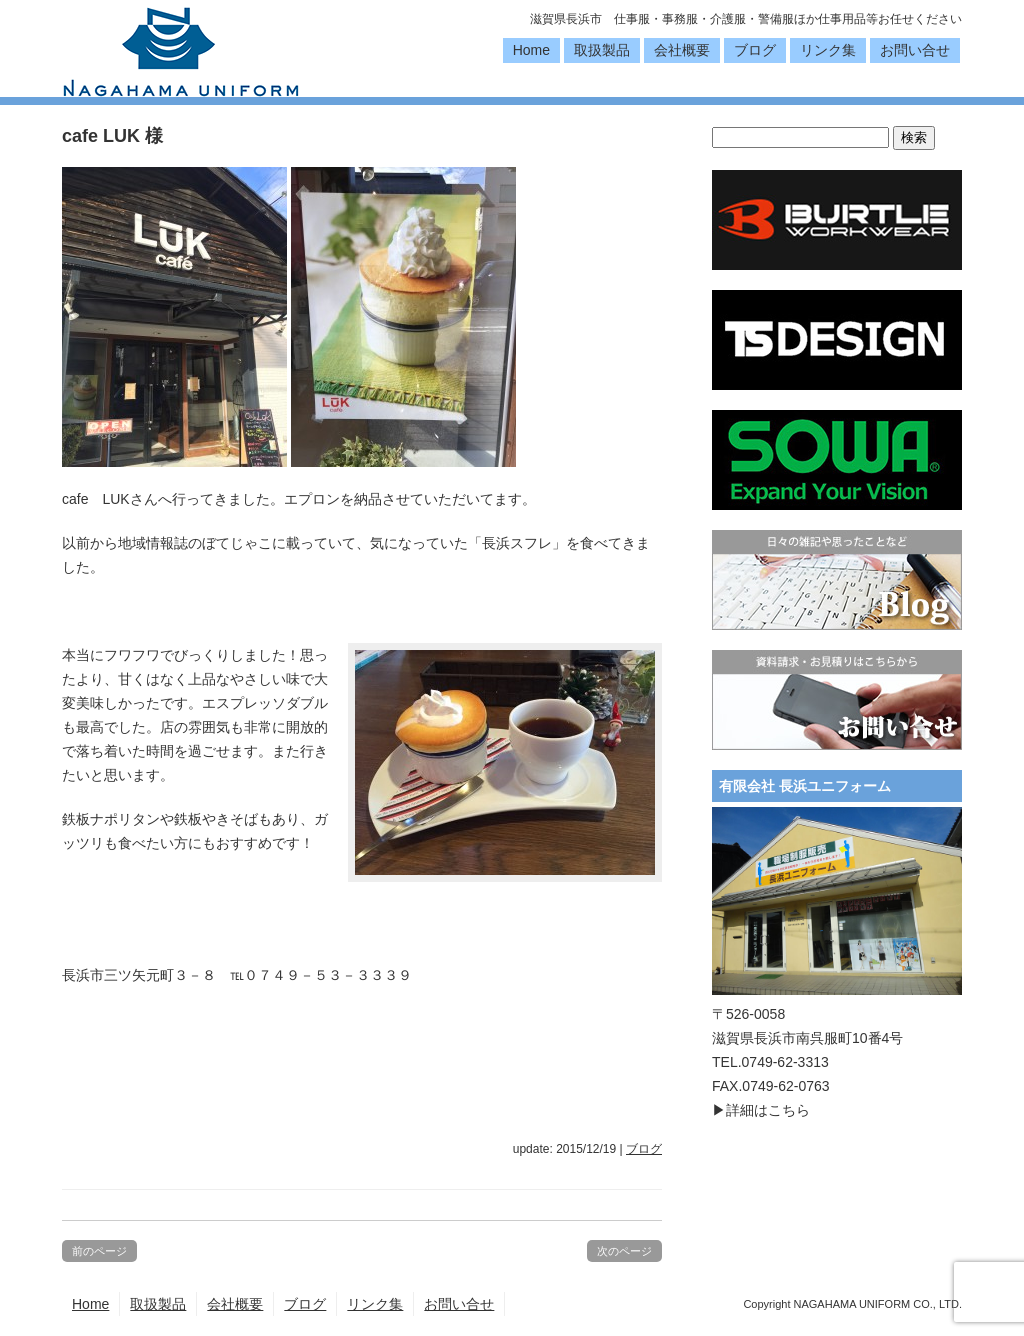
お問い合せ (915, 50)
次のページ (624, 1251)
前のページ (99, 1251)
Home (531, 50)
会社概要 (682, 50)
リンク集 (828, 50)
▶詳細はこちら (761, 1110)
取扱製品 (602, 50)
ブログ (755, 50)
